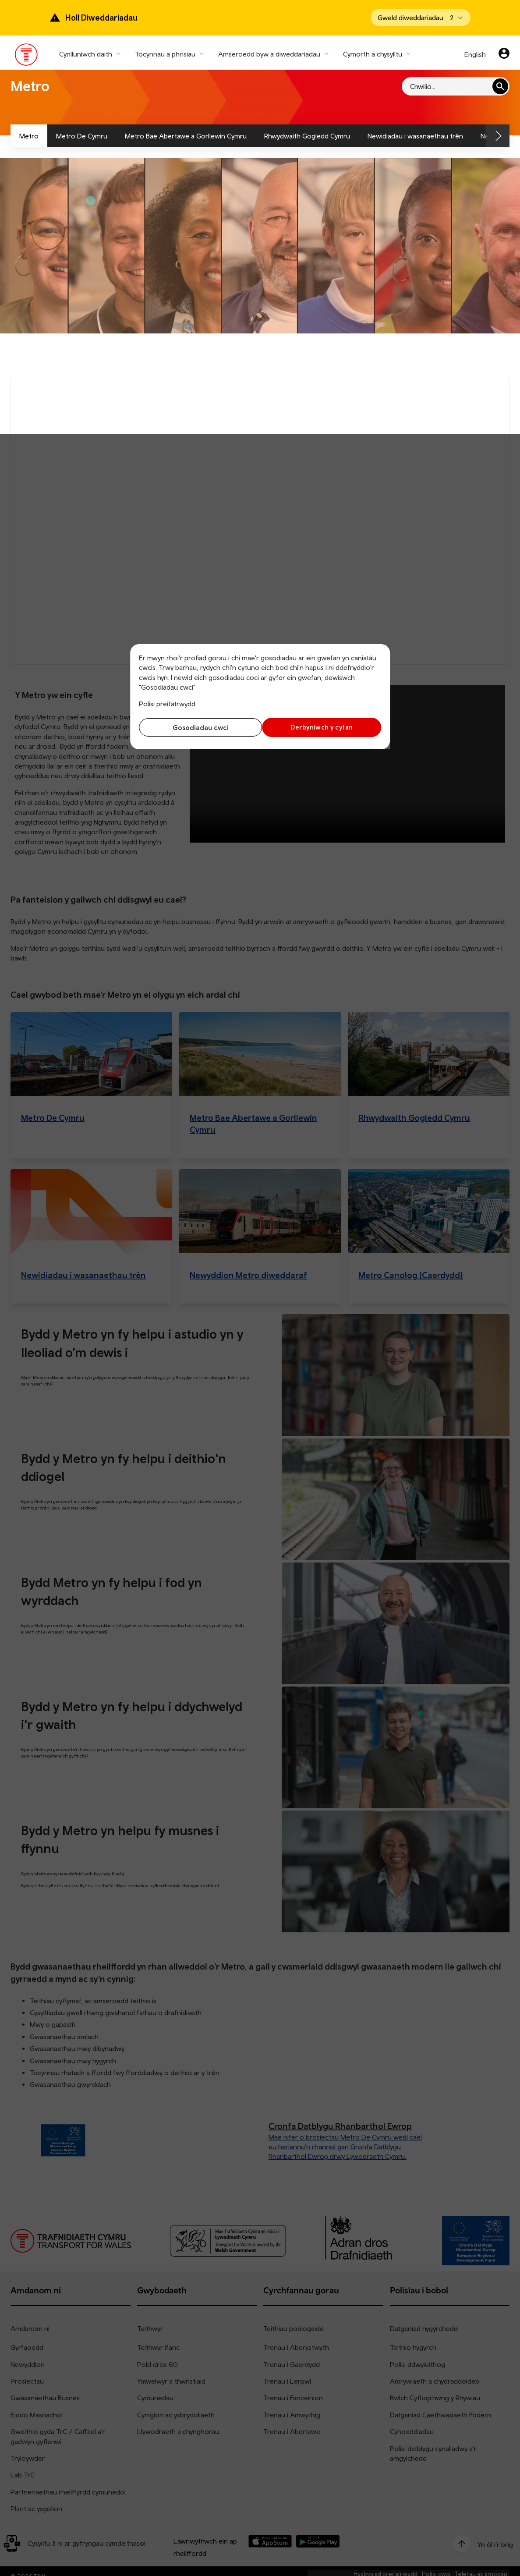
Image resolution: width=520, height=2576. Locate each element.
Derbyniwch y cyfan (323, 727)
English (475, 54)
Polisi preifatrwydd (167, 704)
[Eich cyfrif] (504, 54)
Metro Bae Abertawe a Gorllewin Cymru (186, 136)
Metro (29, 136)
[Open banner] (420, 17)
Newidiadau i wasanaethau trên (415, 136)
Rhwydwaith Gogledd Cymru (307, 136)
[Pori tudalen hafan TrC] (26, 56)
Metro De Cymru (81, 136)
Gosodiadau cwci (197, 727)
